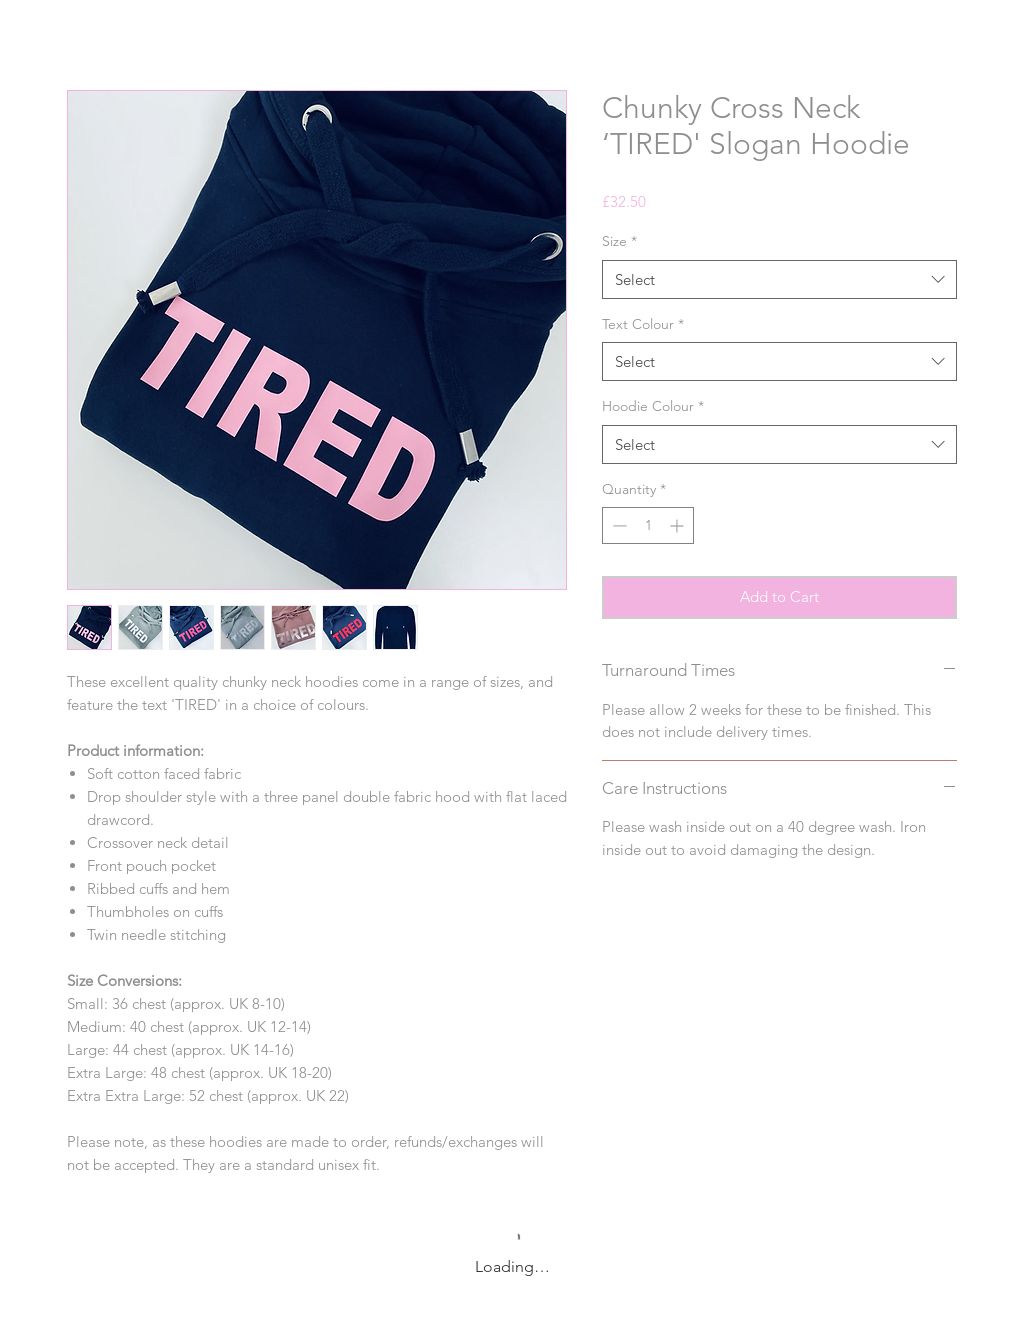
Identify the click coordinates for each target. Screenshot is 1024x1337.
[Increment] (678, 525)
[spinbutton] (648, 525)
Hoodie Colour (653, 406)
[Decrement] (617, 525)
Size (619, 241)
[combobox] (779, 279)
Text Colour (643, 324)
